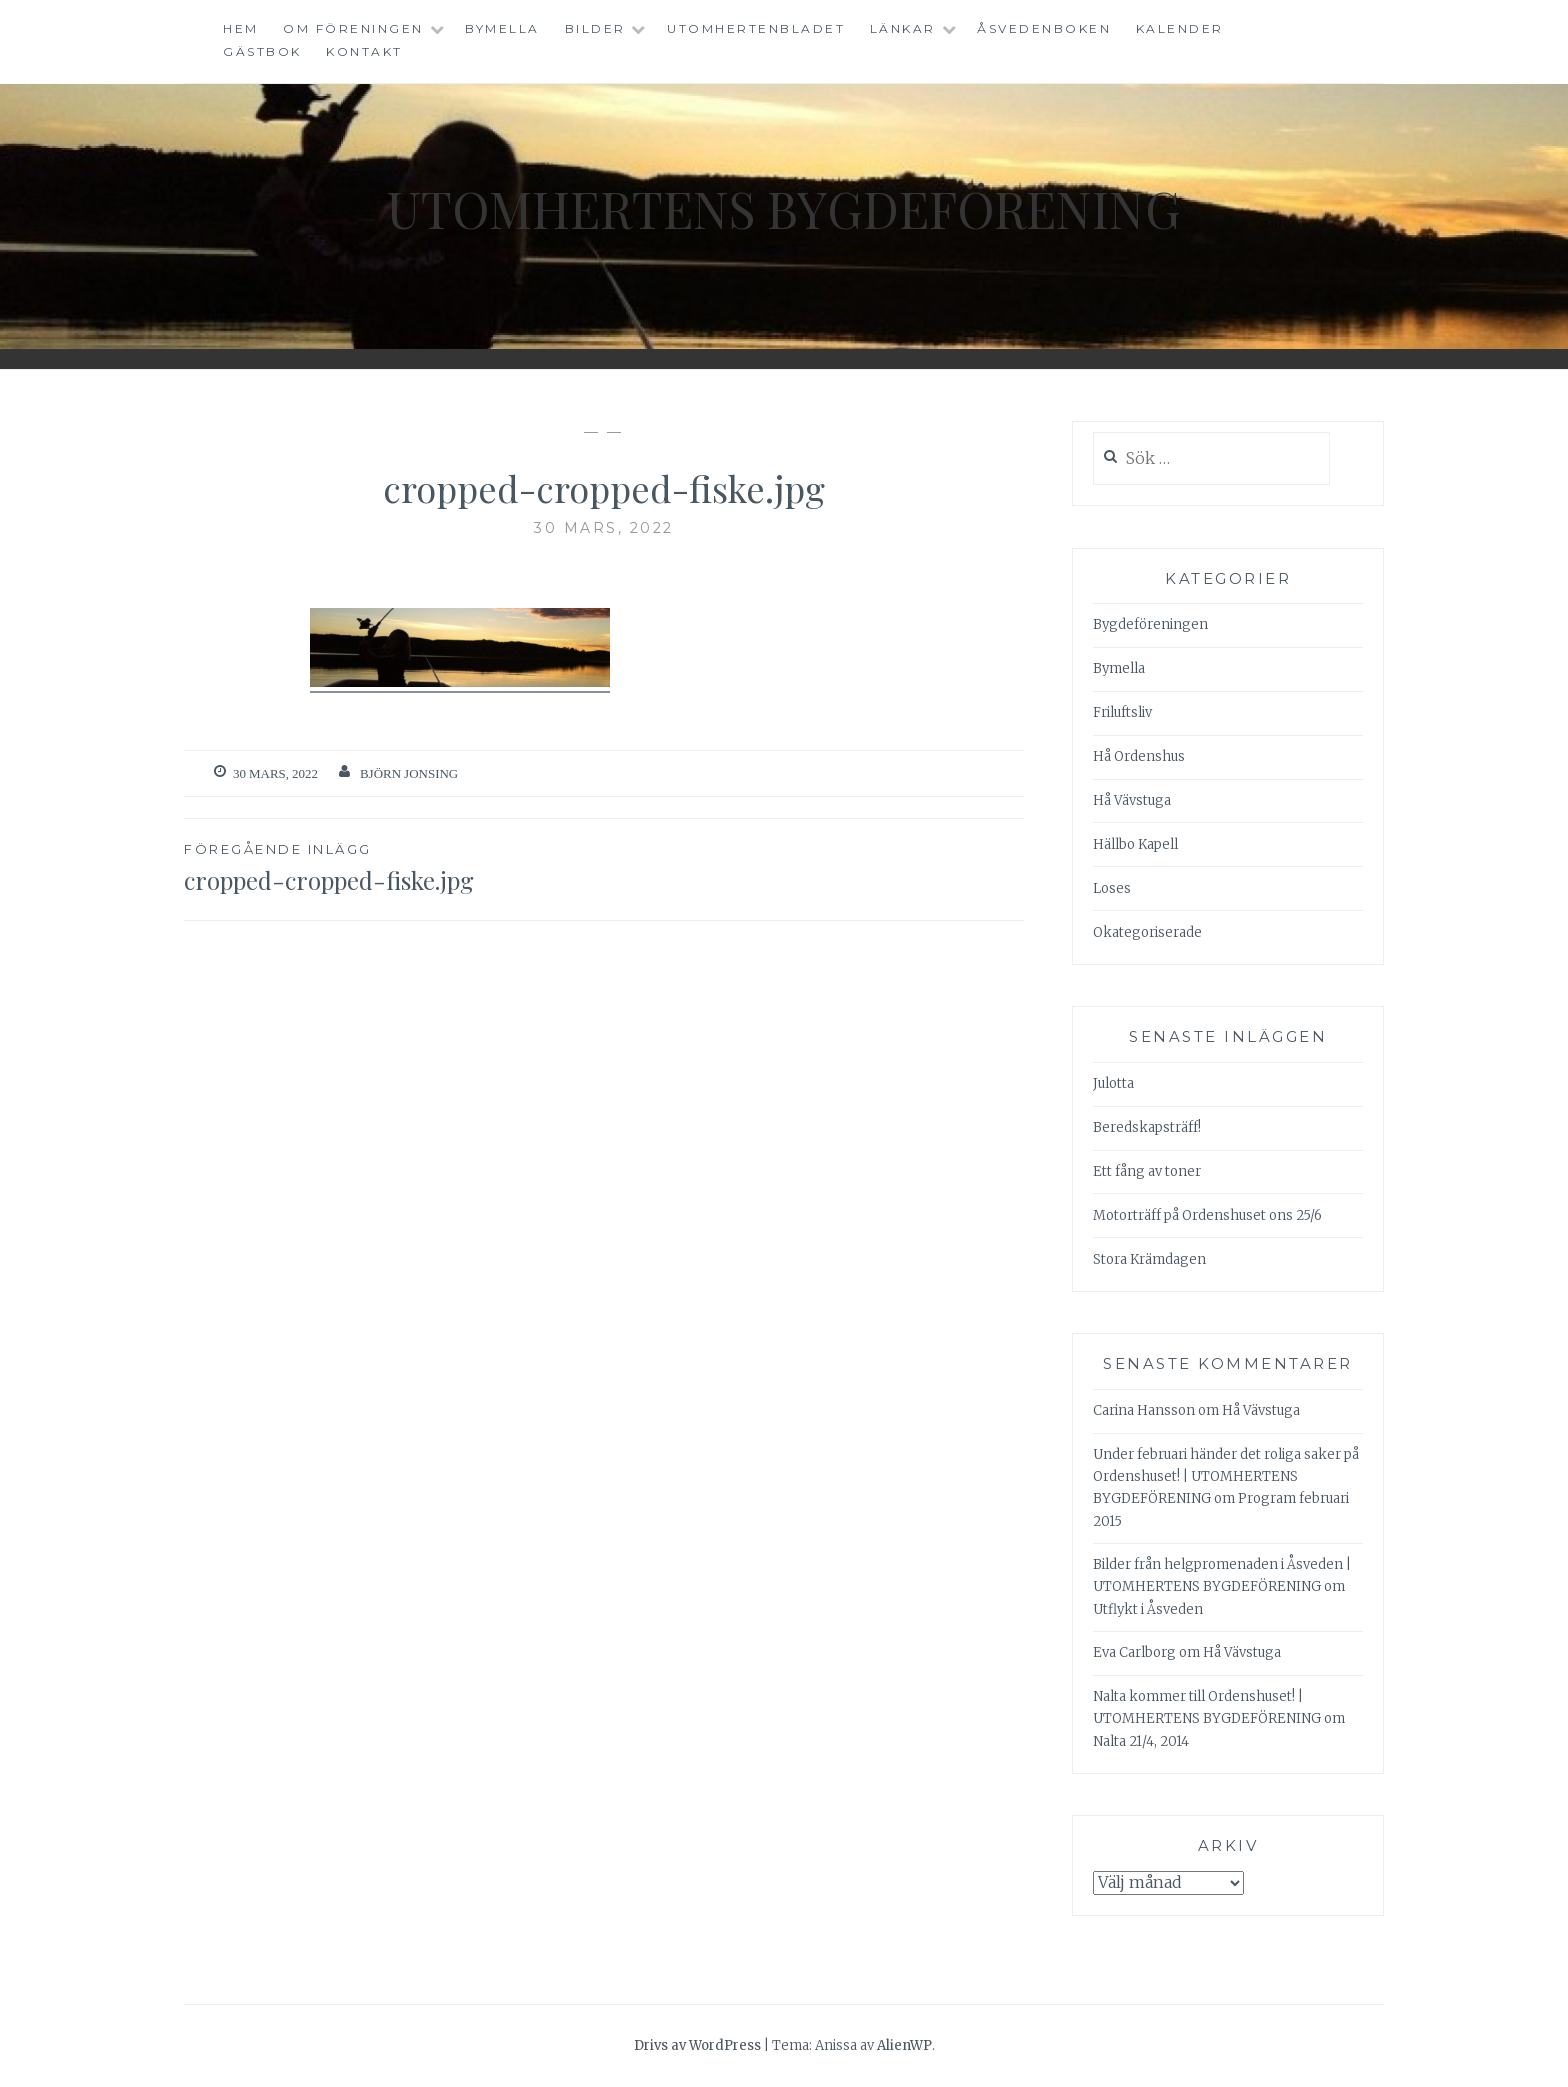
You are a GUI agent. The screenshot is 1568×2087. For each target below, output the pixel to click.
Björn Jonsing (409, 773)
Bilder (595, 28)
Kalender (1180, 28)
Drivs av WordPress (697, 2045)
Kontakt (364, 51)
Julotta (1113, 1083)
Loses (1112, 888)
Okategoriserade (1147, 932)
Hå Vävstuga (1132, 800)
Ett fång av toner (1147, 1171)
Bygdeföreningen (1150, 624)
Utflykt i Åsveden (1148, 1609)
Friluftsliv (1122, 712)
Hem (241, 28)
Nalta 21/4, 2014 (1141, 1741)
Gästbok (262, 51)
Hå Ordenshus (1139, 756)
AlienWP (904, 2045)
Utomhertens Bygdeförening (784, 208)
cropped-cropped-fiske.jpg (394, 867)
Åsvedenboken (1044, 28)
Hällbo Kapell (1135, 844)
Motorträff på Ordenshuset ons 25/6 (1207, 1215)
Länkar (903, 28)
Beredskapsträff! (1147, 1127)
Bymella (502, 28)
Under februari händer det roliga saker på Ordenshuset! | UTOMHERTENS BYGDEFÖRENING (1226, 1476)
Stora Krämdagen (1149, 1259)
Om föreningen (353, 28)
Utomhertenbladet (756, 28)
